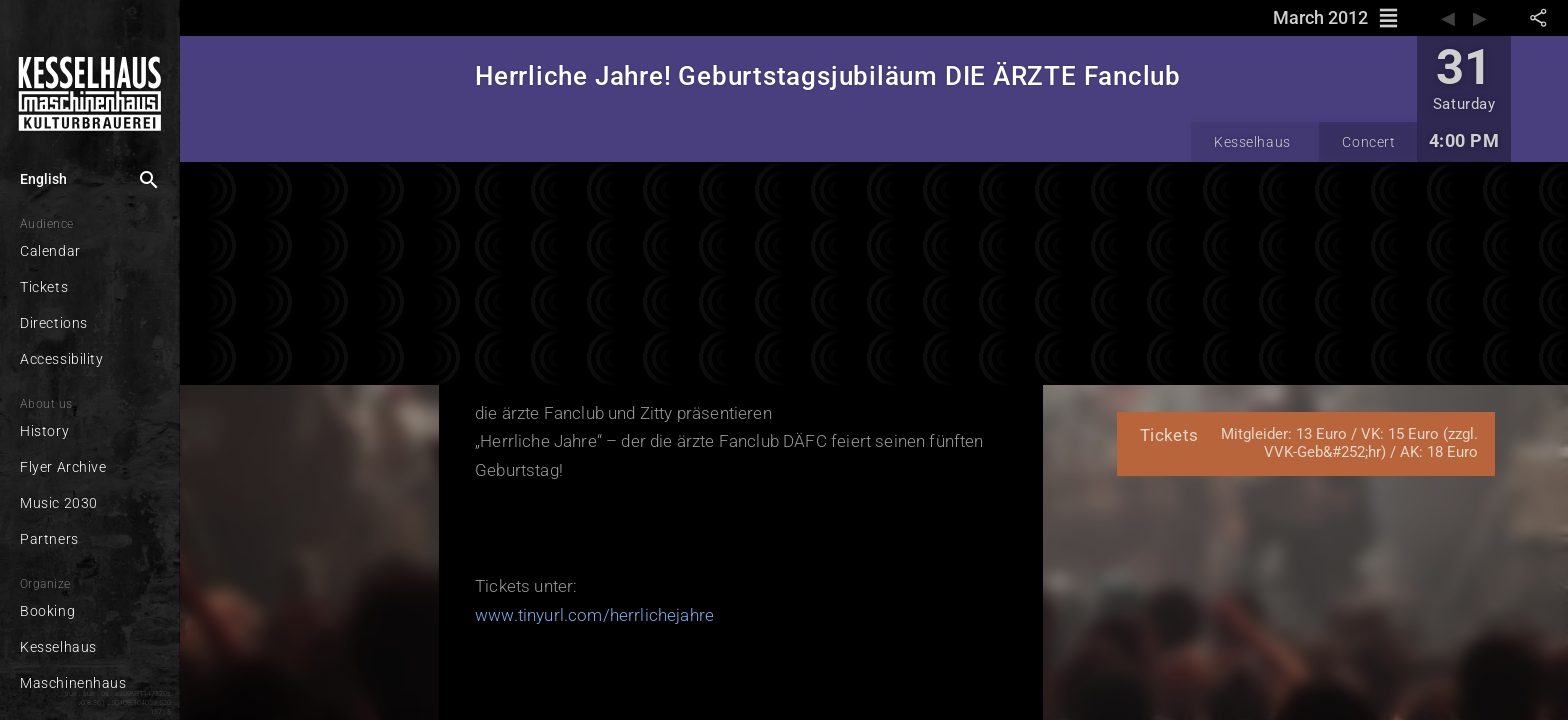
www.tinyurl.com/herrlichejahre (594, 615)
